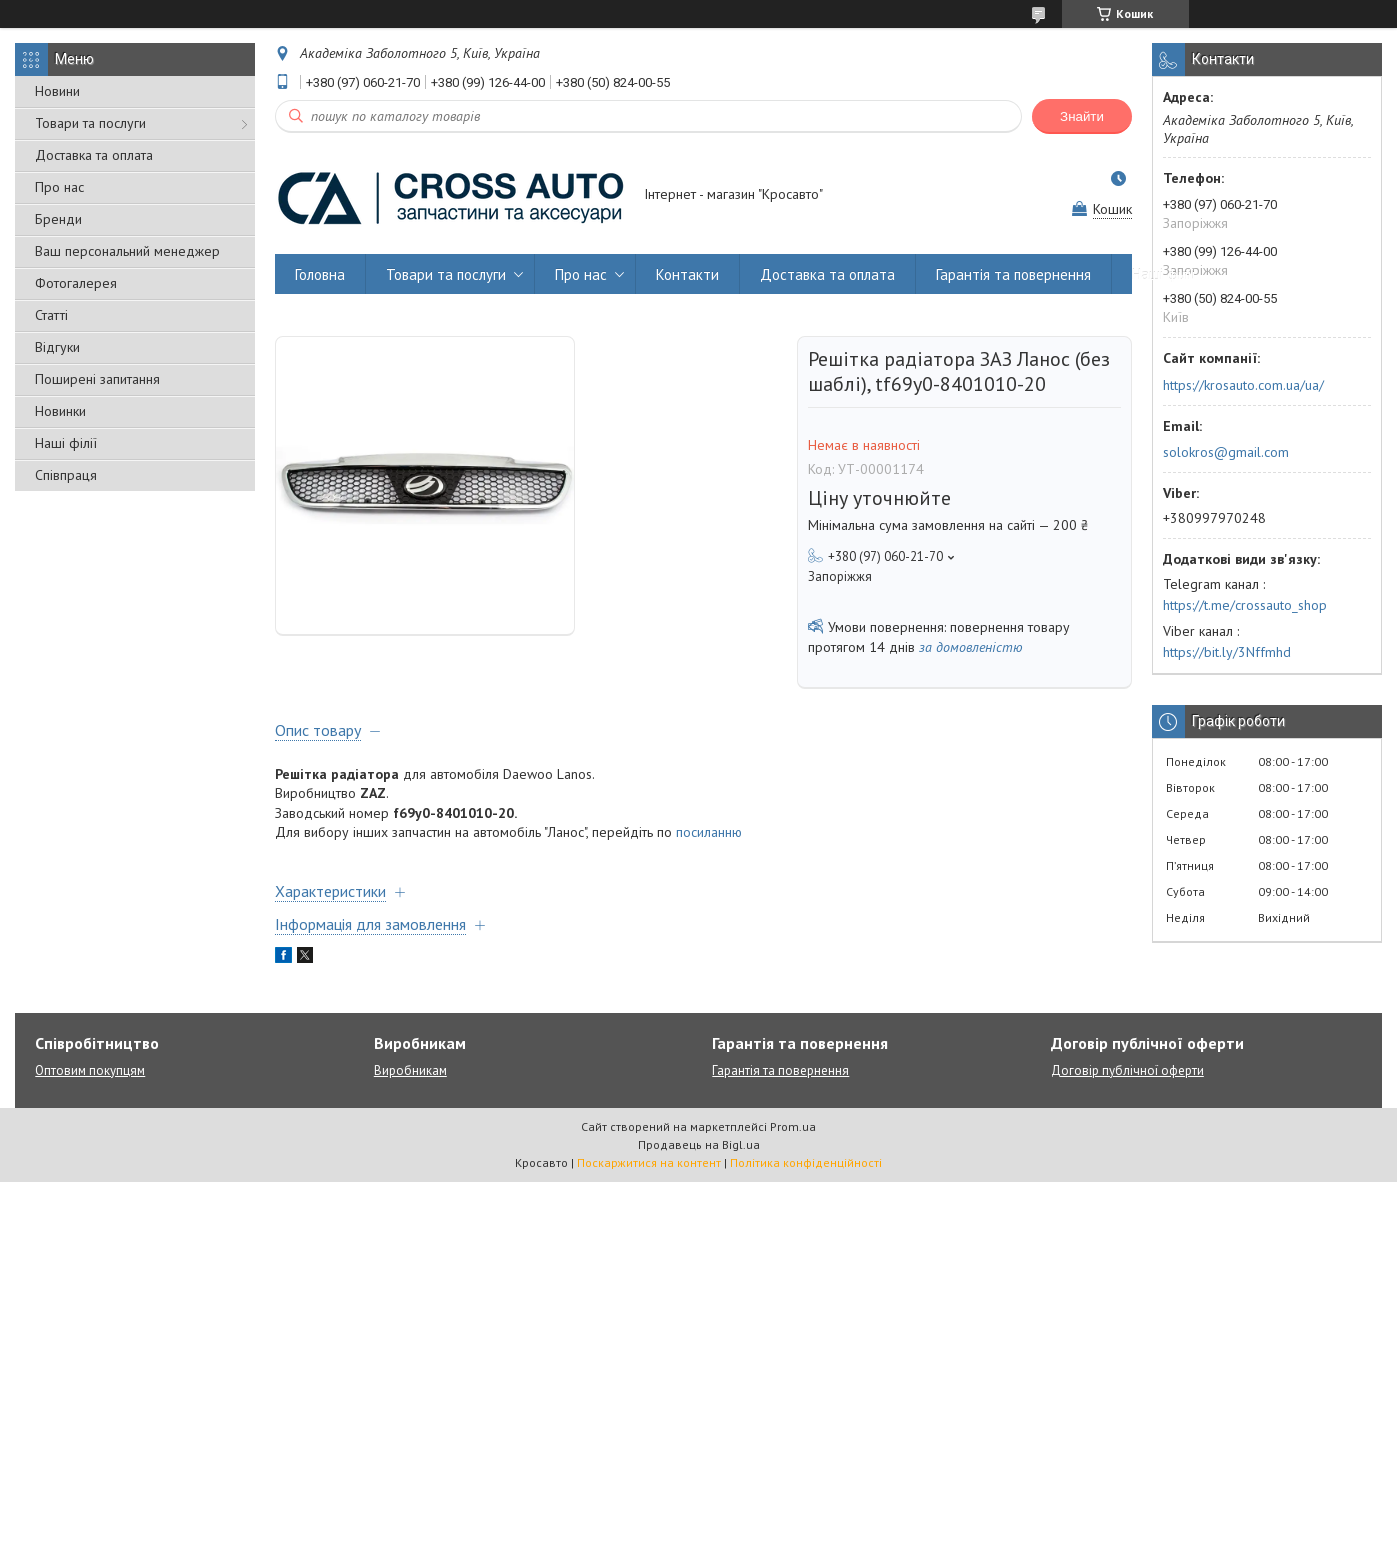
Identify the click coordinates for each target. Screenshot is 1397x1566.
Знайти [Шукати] (1082, 116)
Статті (51, 315)
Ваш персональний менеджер (127, 251)
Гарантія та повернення (1013, 274)
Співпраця (66, 475)
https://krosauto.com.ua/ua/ (1243, 385)
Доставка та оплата (94, 155)
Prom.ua (793, 1126)
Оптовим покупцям (90, 1070)
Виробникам (410, 1070)
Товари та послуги (90, 123)
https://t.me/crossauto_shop (1245, 605)
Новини (57, 91)
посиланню (709, 832)
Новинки (60, 411)
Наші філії (66, 443)
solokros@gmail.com (1226, 452)
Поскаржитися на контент (649, 1162)
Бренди (58, 219)
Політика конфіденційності (806, 1162)
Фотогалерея (76, 283)
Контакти (687, 274)
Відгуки (57, 347)
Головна (320, 274)
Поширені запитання (97, 379)
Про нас (59, 187)
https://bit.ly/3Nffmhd (1227, 652)
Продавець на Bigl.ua (699, 1144)
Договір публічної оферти (1127, 1070)
